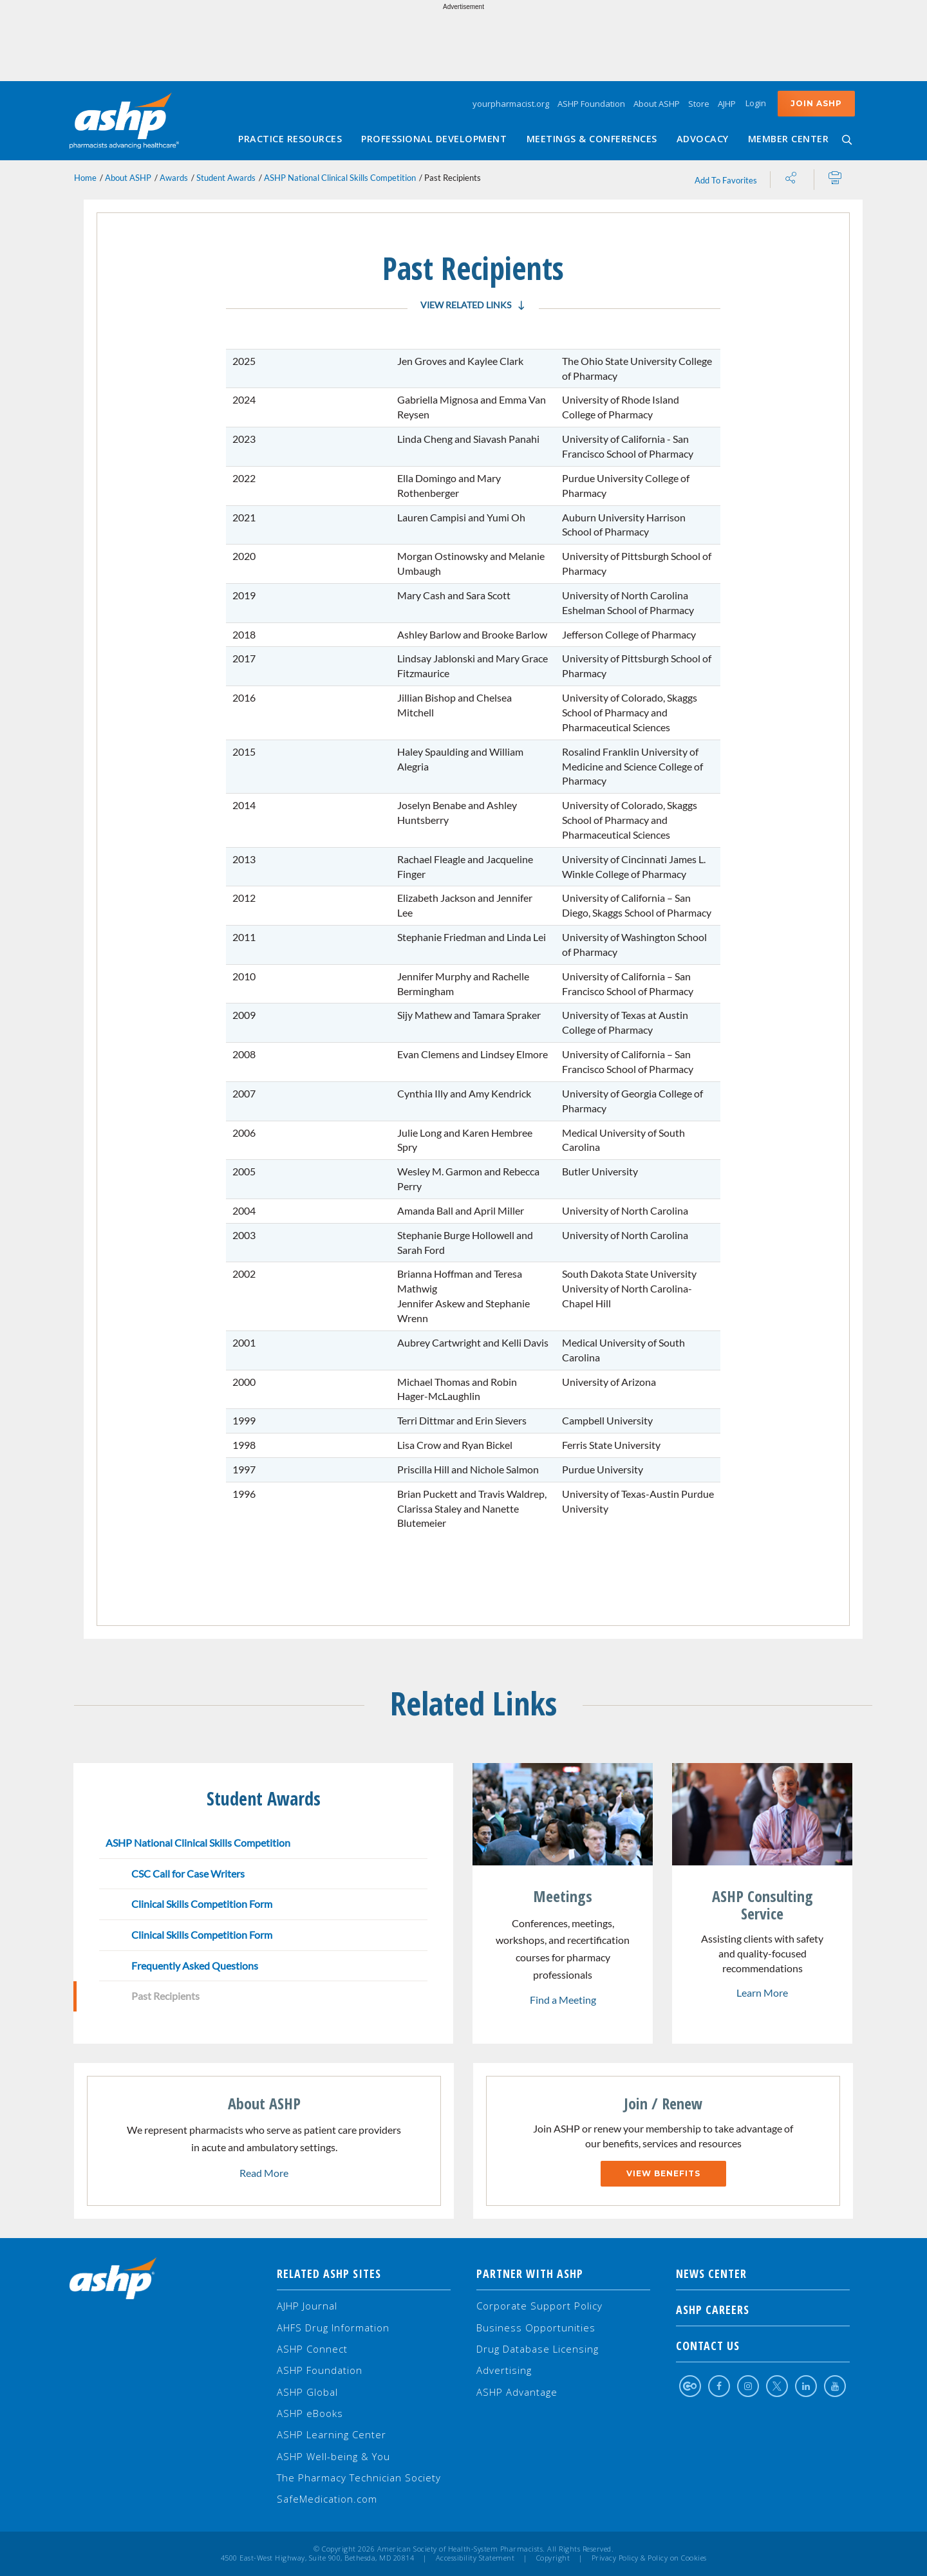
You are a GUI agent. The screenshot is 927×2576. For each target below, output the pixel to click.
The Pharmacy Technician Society (359, 2477)
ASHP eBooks (310, 2413)
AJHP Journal (307, 2305)
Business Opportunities (535, 2327)
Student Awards (226, 178)
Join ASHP (816, 103)
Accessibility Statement (475, 2557)
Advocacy (703, 139)
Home (85, 178)
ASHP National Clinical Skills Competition (340, 178)
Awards (174, 178)
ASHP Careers (763, 2309)
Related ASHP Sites (329, 2273)
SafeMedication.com (327, 2498)
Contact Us (763, 2345)
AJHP (727, 103)
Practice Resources (290, 139)
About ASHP (656, 103)
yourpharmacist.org (511, 103)
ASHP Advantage (516, 2391)
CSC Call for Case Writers (188, 1873)
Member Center (788, 139)
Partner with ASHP (529, 2273)
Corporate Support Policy (539, 2305)
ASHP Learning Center (331, 2434)
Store (698, 103)
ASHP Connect (312, 2348)
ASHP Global (307, 2391)
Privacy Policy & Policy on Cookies (649, 2557)
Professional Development (434, 139)
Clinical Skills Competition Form (201, 1904)
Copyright (553, 2557)
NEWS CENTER (763, 2273)
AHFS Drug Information (333, 2327)
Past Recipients (165, 1996)
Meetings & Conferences (592, 139)
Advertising (504, 2370)
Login (755, 103)
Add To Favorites (726, 180)
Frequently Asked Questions (194, 1965)
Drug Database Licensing (537, 2348)
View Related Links (465, 304)
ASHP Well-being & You (333, 2456)
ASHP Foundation (591, 103)
